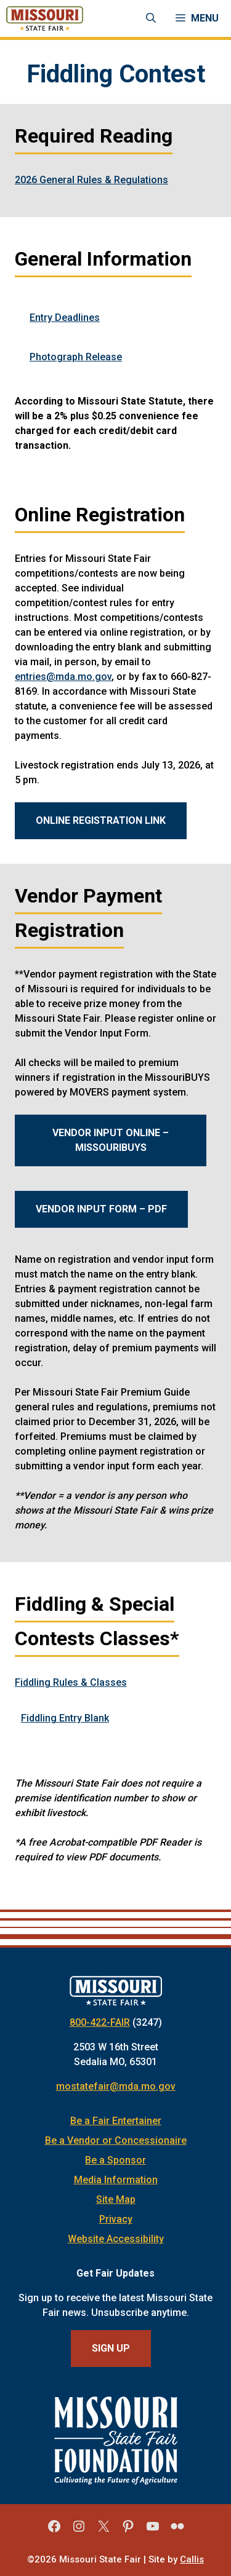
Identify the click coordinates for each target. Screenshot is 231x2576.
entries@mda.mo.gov (63, 676)
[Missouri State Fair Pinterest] (128, 2530)
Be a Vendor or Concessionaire (116, 2140)
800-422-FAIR (100, 2022)
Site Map (116, 2199)
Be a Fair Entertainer (115, 2121)
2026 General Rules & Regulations (91, 180)
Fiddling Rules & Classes (71, 1682)
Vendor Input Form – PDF (101, 1209)
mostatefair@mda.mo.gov (116, 2086)
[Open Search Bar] (151, 18)
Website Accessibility (116, 2239)
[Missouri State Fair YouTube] (152, 2530)
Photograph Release (76, 357)
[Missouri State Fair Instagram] (78, 2530)
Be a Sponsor (115, 2160)
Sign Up (111, 2348)
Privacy (115, 2219)
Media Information (116, 2180)
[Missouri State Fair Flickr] (177, 2530)
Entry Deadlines (65, 317)
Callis (192, 2559)
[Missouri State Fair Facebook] (54, 2530)
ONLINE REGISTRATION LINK (101, 820)
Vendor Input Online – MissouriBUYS (110, 1140)
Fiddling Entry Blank (65, 1718)
